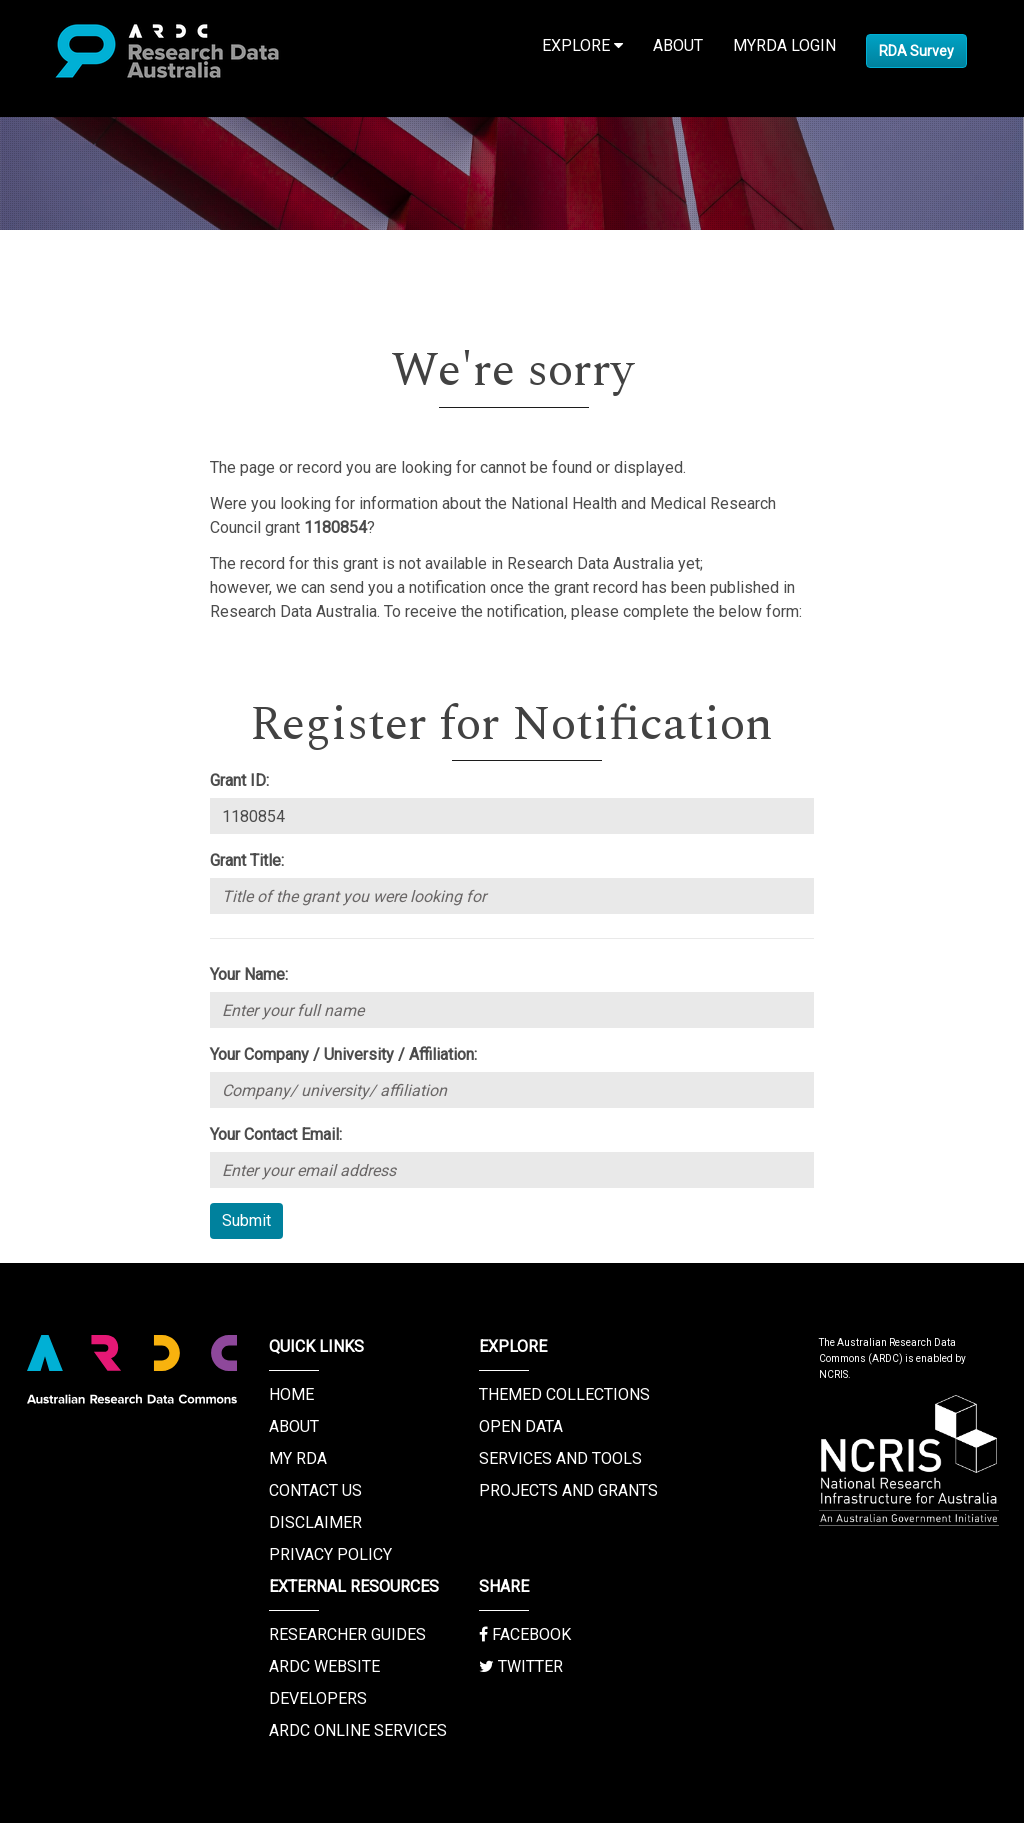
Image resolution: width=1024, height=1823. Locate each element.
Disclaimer (315, 1522)
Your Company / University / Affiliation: (343, 1054)
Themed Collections (564, 1394)
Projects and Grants (568, 1490)
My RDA (298, 1458)
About (678, 45)
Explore (582, 45)
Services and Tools (560, 1458)
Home (291, 1394)
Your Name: (249, 974)
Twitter (521, 1666)
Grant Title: (247, 860)
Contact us (315, 1490)
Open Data (521, 1426)
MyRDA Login (784, 45)
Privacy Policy (330, 1554)
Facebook (525, 1634)
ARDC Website (324, 1666)
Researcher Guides (347, 1634)
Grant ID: (239, 780)
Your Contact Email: (276, 1134)
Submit (246, 1220)
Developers (318, 1698)
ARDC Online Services (358, 1730)
